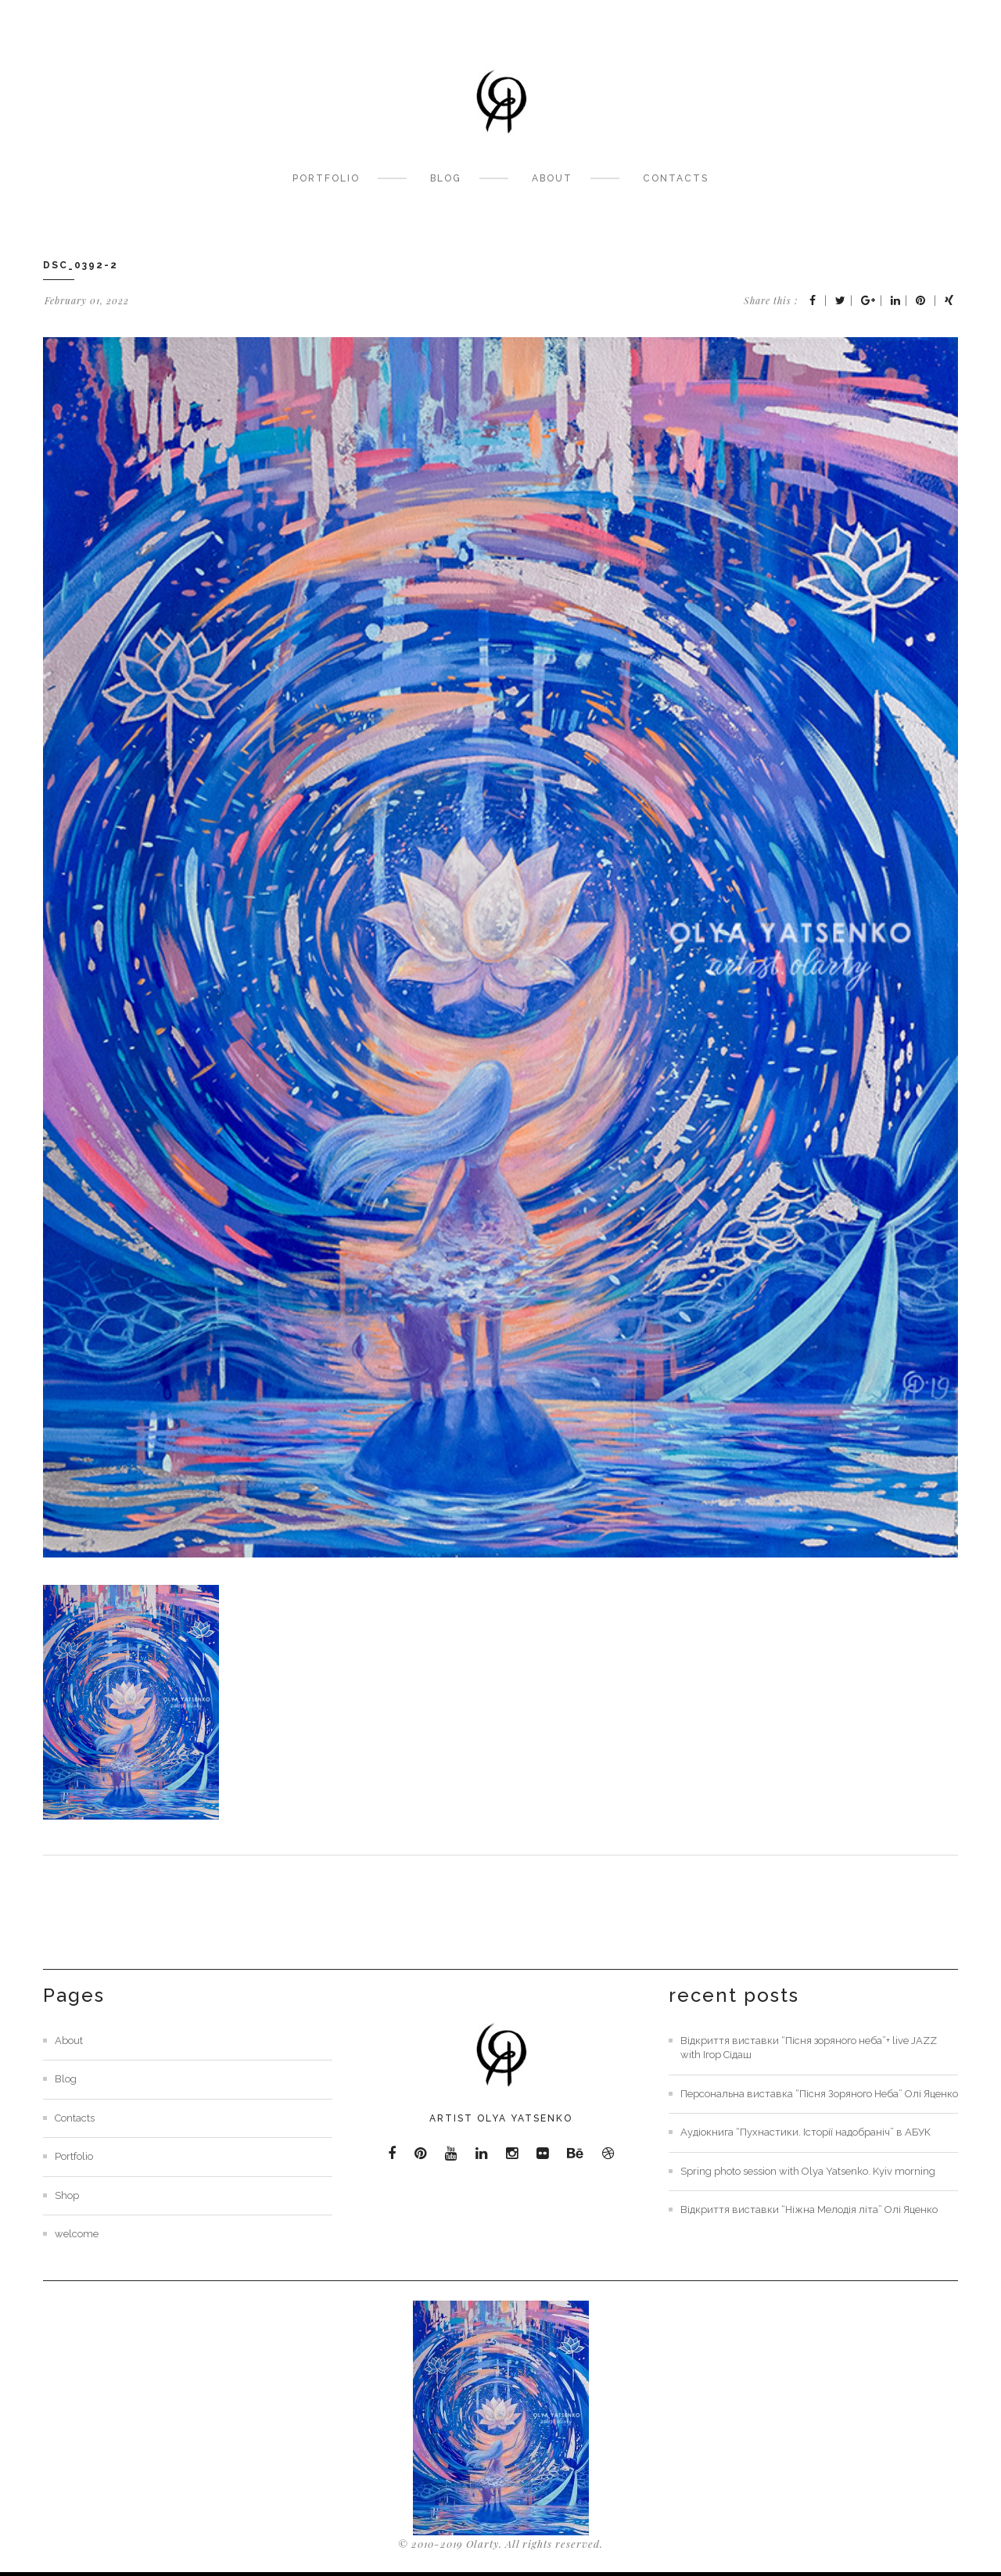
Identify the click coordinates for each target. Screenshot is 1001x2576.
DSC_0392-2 (80, 265)
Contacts (676, 178)
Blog (445, 178)
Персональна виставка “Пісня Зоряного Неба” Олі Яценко (819, 2094)
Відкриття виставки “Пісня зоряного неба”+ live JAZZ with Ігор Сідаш (808, 2048)
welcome (77, 2234)
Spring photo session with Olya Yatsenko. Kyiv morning (807, 2171)
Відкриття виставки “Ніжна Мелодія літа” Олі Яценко (809, 2209)
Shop (67, 2195)
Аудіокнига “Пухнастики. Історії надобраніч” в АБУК (805, 2132)
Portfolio (326, 178)
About (552, 178)
